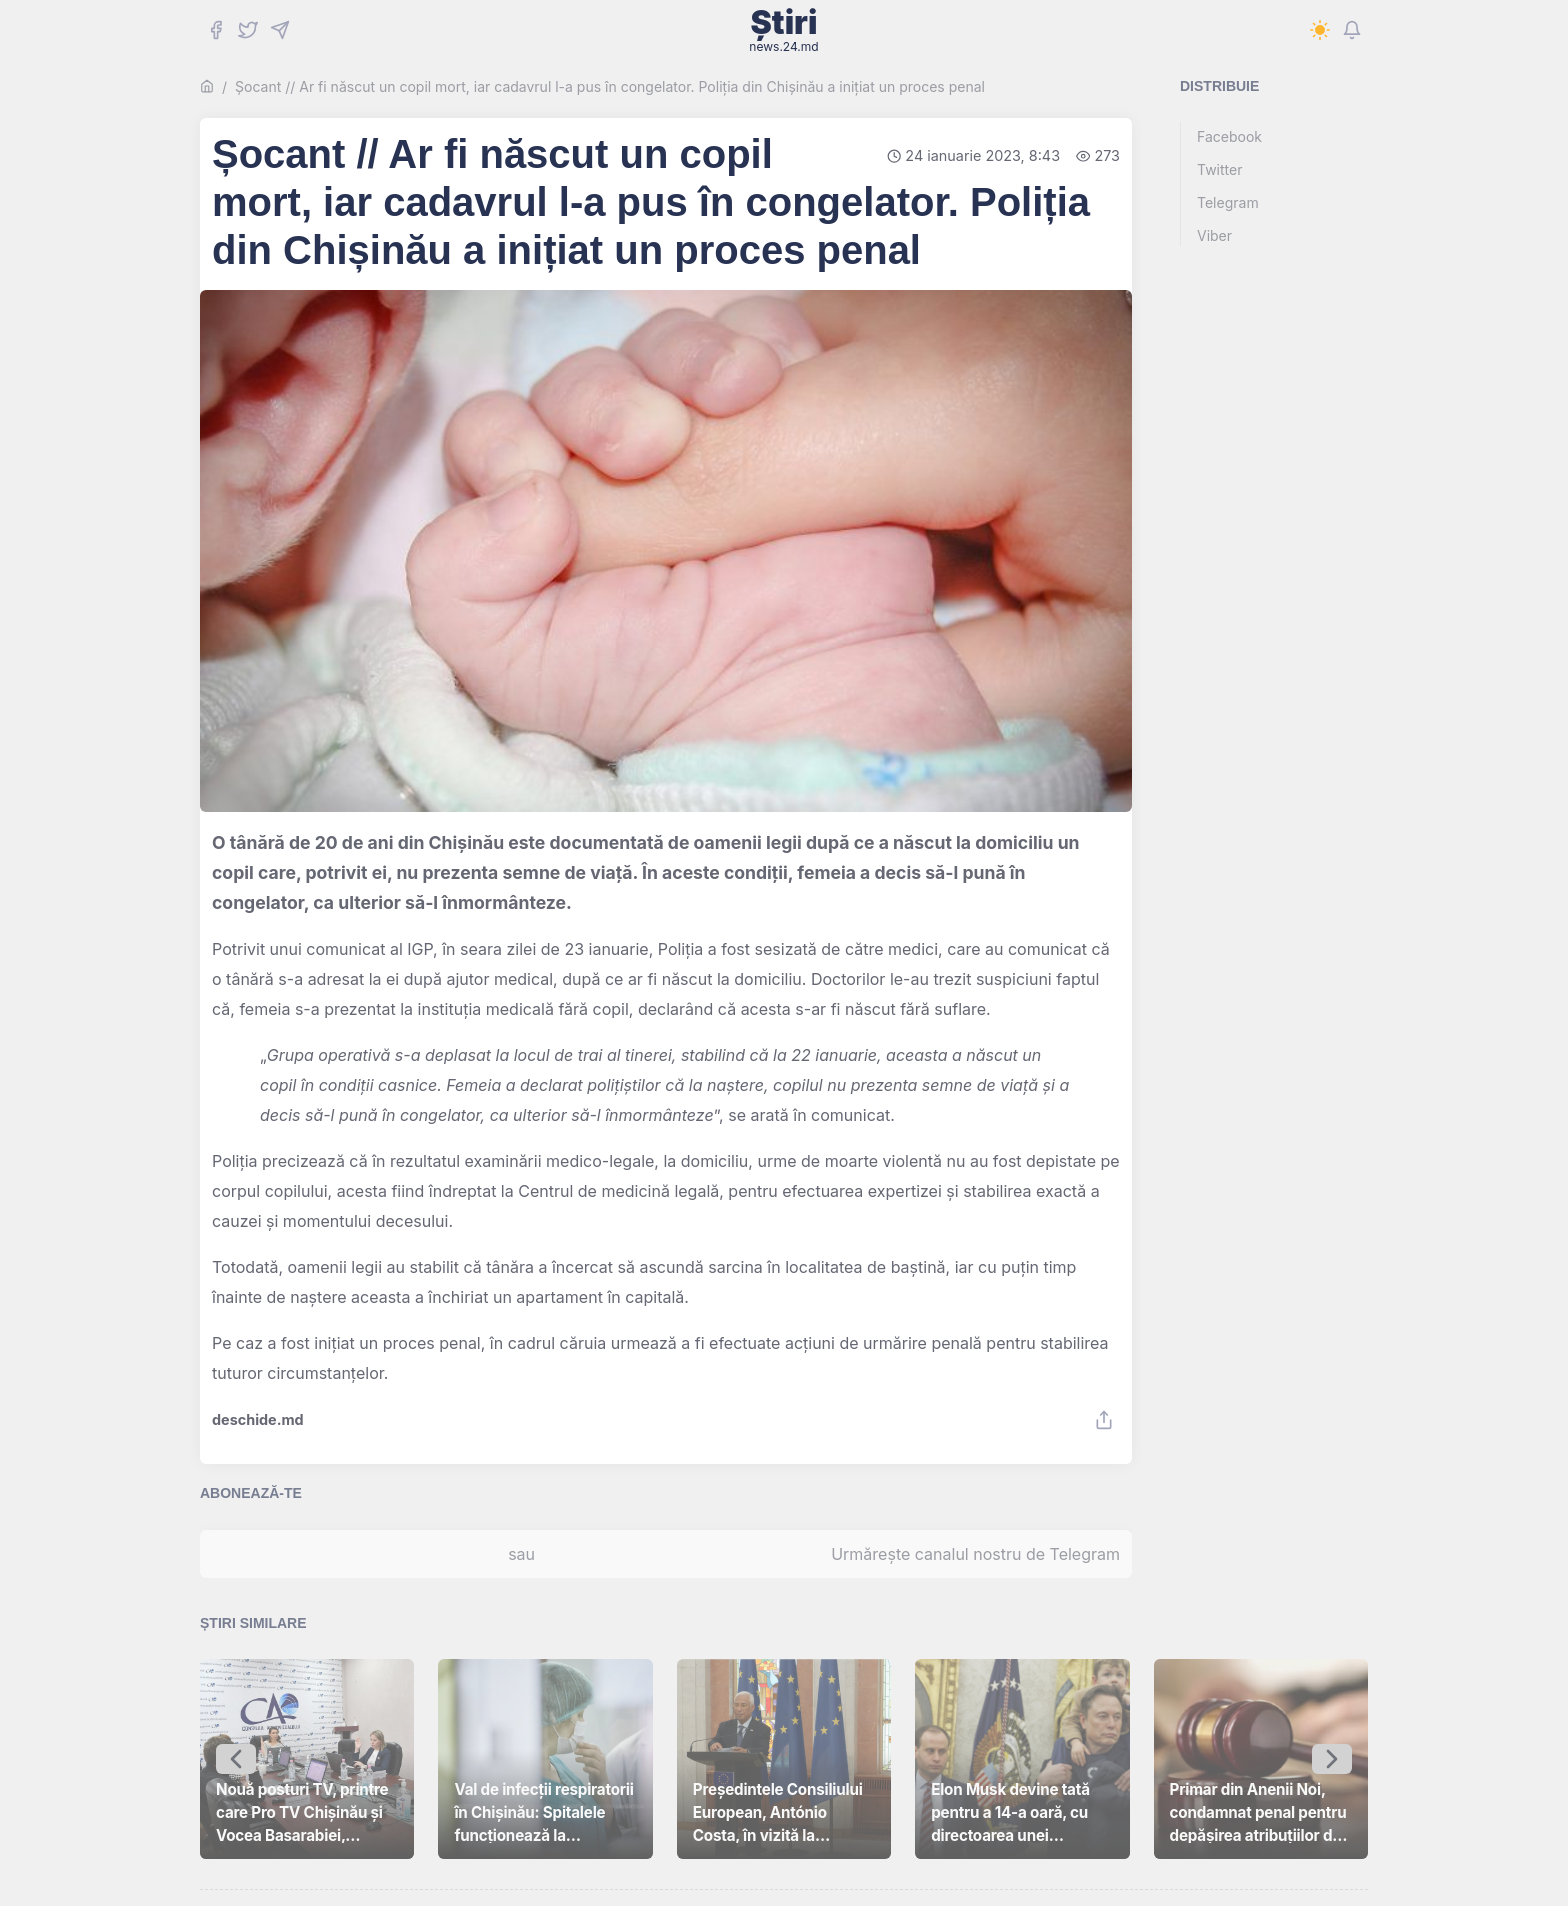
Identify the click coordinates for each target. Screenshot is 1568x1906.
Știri (783, 30)
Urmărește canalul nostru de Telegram (975, 1554)
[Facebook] (216, 30)
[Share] (1104, 1420)
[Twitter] (248, 30)
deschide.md (258, 1420)
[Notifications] (1352, 30)
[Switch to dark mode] (1320, 30)
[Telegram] (280, 30)
